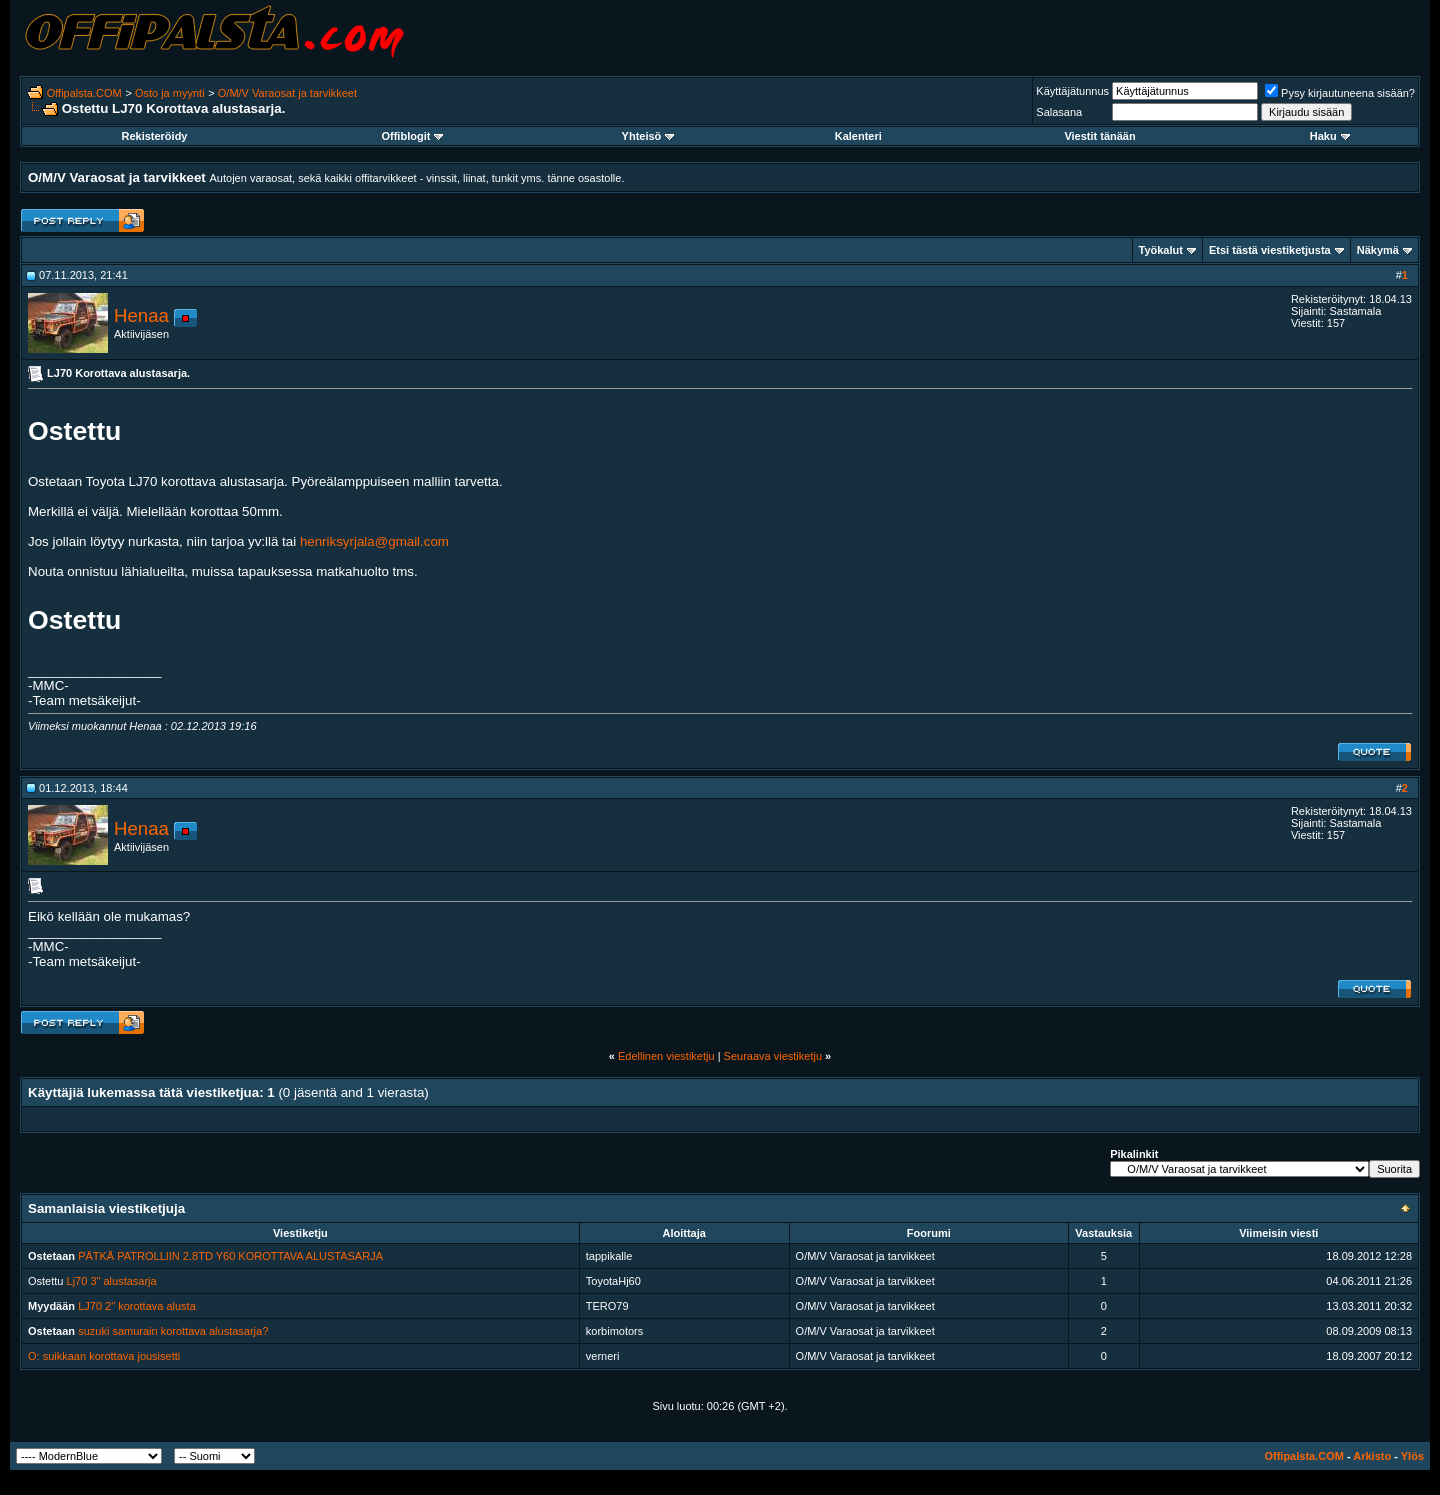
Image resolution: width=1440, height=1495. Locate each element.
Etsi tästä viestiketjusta (1270, 250)
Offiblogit (412, 136)
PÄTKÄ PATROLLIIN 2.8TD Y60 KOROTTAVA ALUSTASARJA (230, 1256)
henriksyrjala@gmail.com (374, 541)
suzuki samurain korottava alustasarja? (173, 1331)
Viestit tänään (1099, 136)
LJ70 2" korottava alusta (137, 1306)
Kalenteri (858, 136)
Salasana (1059, 112)
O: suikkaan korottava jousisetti (104, 1356)
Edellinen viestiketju (666, 1056)
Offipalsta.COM (84, 93)
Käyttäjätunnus (1072, 91)
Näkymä (1378, 250)
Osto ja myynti (170, 93)
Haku (1330, 136)
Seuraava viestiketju (773, 1056)
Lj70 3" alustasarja (112, 1281)
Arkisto (1372, 1456)
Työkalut (1161, 250)
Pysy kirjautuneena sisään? (1340, 93)
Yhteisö (648, 136)
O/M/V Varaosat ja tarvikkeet (287, 93)
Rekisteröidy (154, 136)
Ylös (1412, 1456)
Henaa (141, 315)
